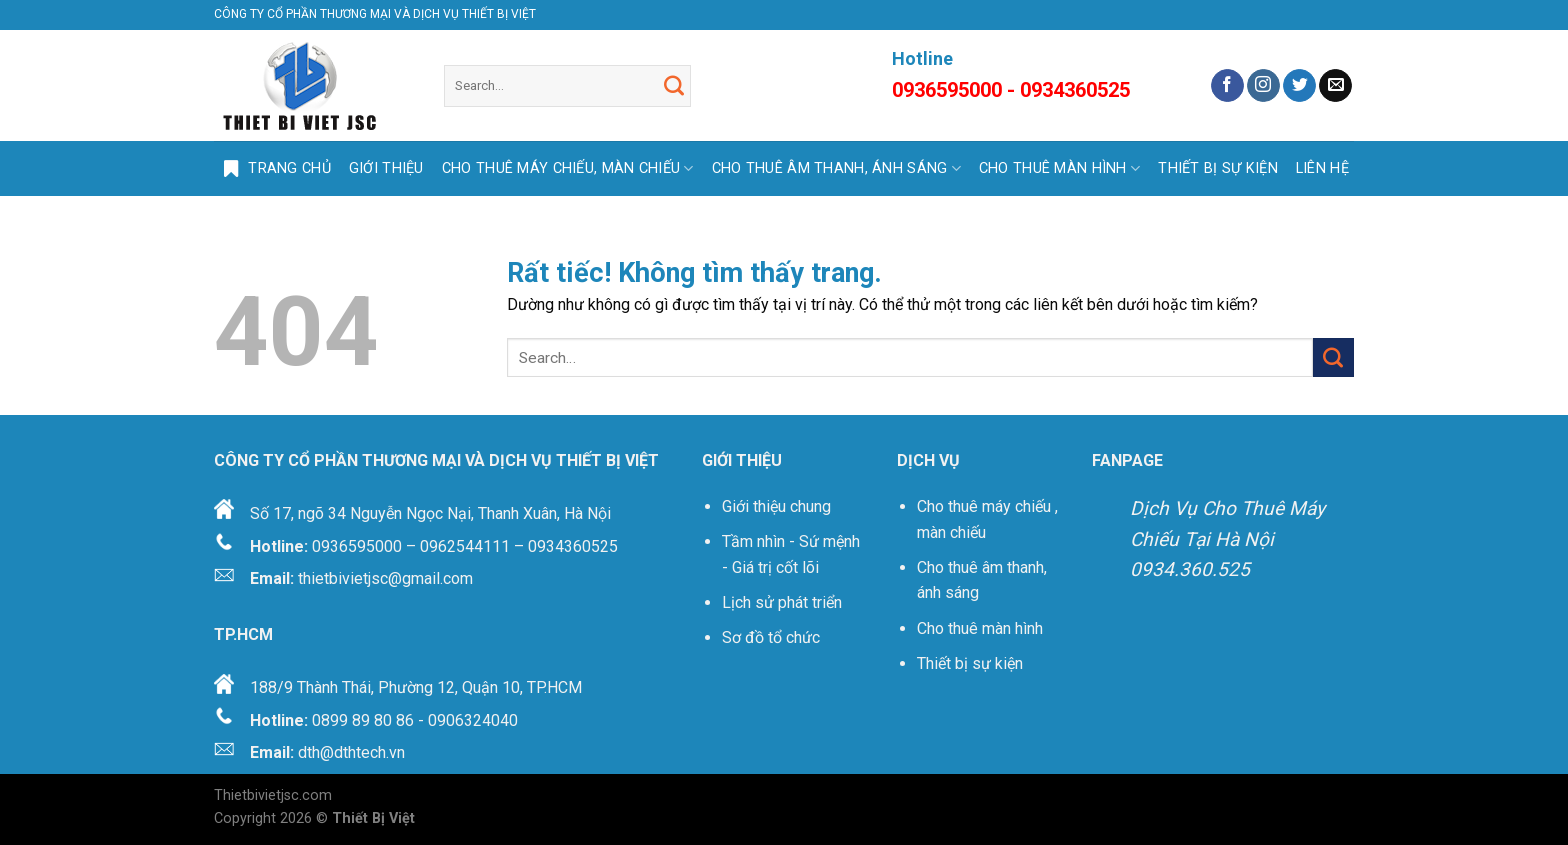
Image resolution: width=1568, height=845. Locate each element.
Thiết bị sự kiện (972, 663)
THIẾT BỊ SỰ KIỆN (1218, 168)
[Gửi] (674, 86)
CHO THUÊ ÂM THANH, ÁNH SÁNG (836, 168)
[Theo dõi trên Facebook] (1227, 86)
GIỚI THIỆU (386, 168)
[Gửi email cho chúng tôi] (1335, 86)
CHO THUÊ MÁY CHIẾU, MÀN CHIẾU (568, 168)
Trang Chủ (272, 169)
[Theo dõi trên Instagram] (1263, 86)
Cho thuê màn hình (980, 628)
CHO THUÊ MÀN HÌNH (1059, 168)
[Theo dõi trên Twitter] (1299, 86)
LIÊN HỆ (1322, 168)
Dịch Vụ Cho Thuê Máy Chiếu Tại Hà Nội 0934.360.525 (1227, 539)
